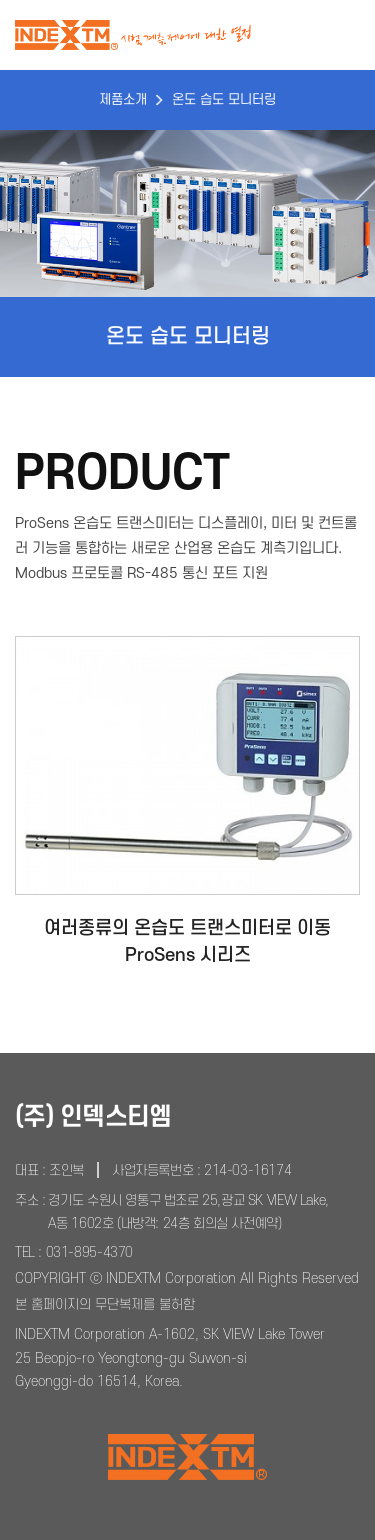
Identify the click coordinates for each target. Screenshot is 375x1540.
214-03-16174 (247, 1170)
